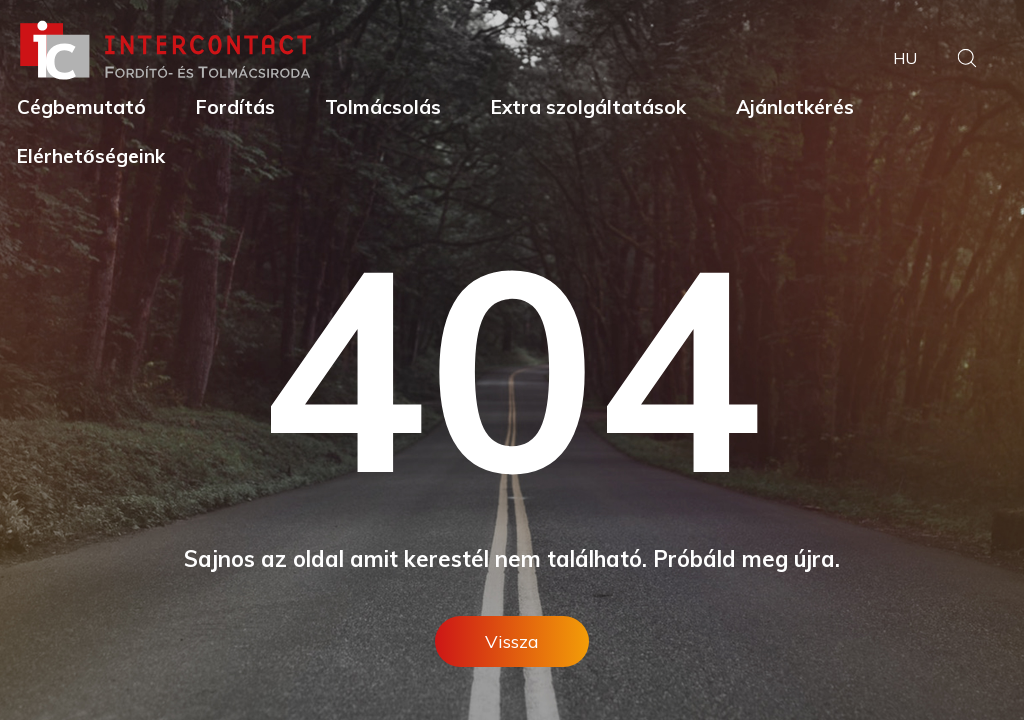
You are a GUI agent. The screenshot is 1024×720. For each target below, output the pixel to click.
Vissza (512, 641)
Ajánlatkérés (795, 107)
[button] (967, 60)
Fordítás (235, 107)
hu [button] (905, 58)
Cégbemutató (81, 107)
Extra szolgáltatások (588, 107)
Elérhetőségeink (91, 156)
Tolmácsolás (383, 107)
